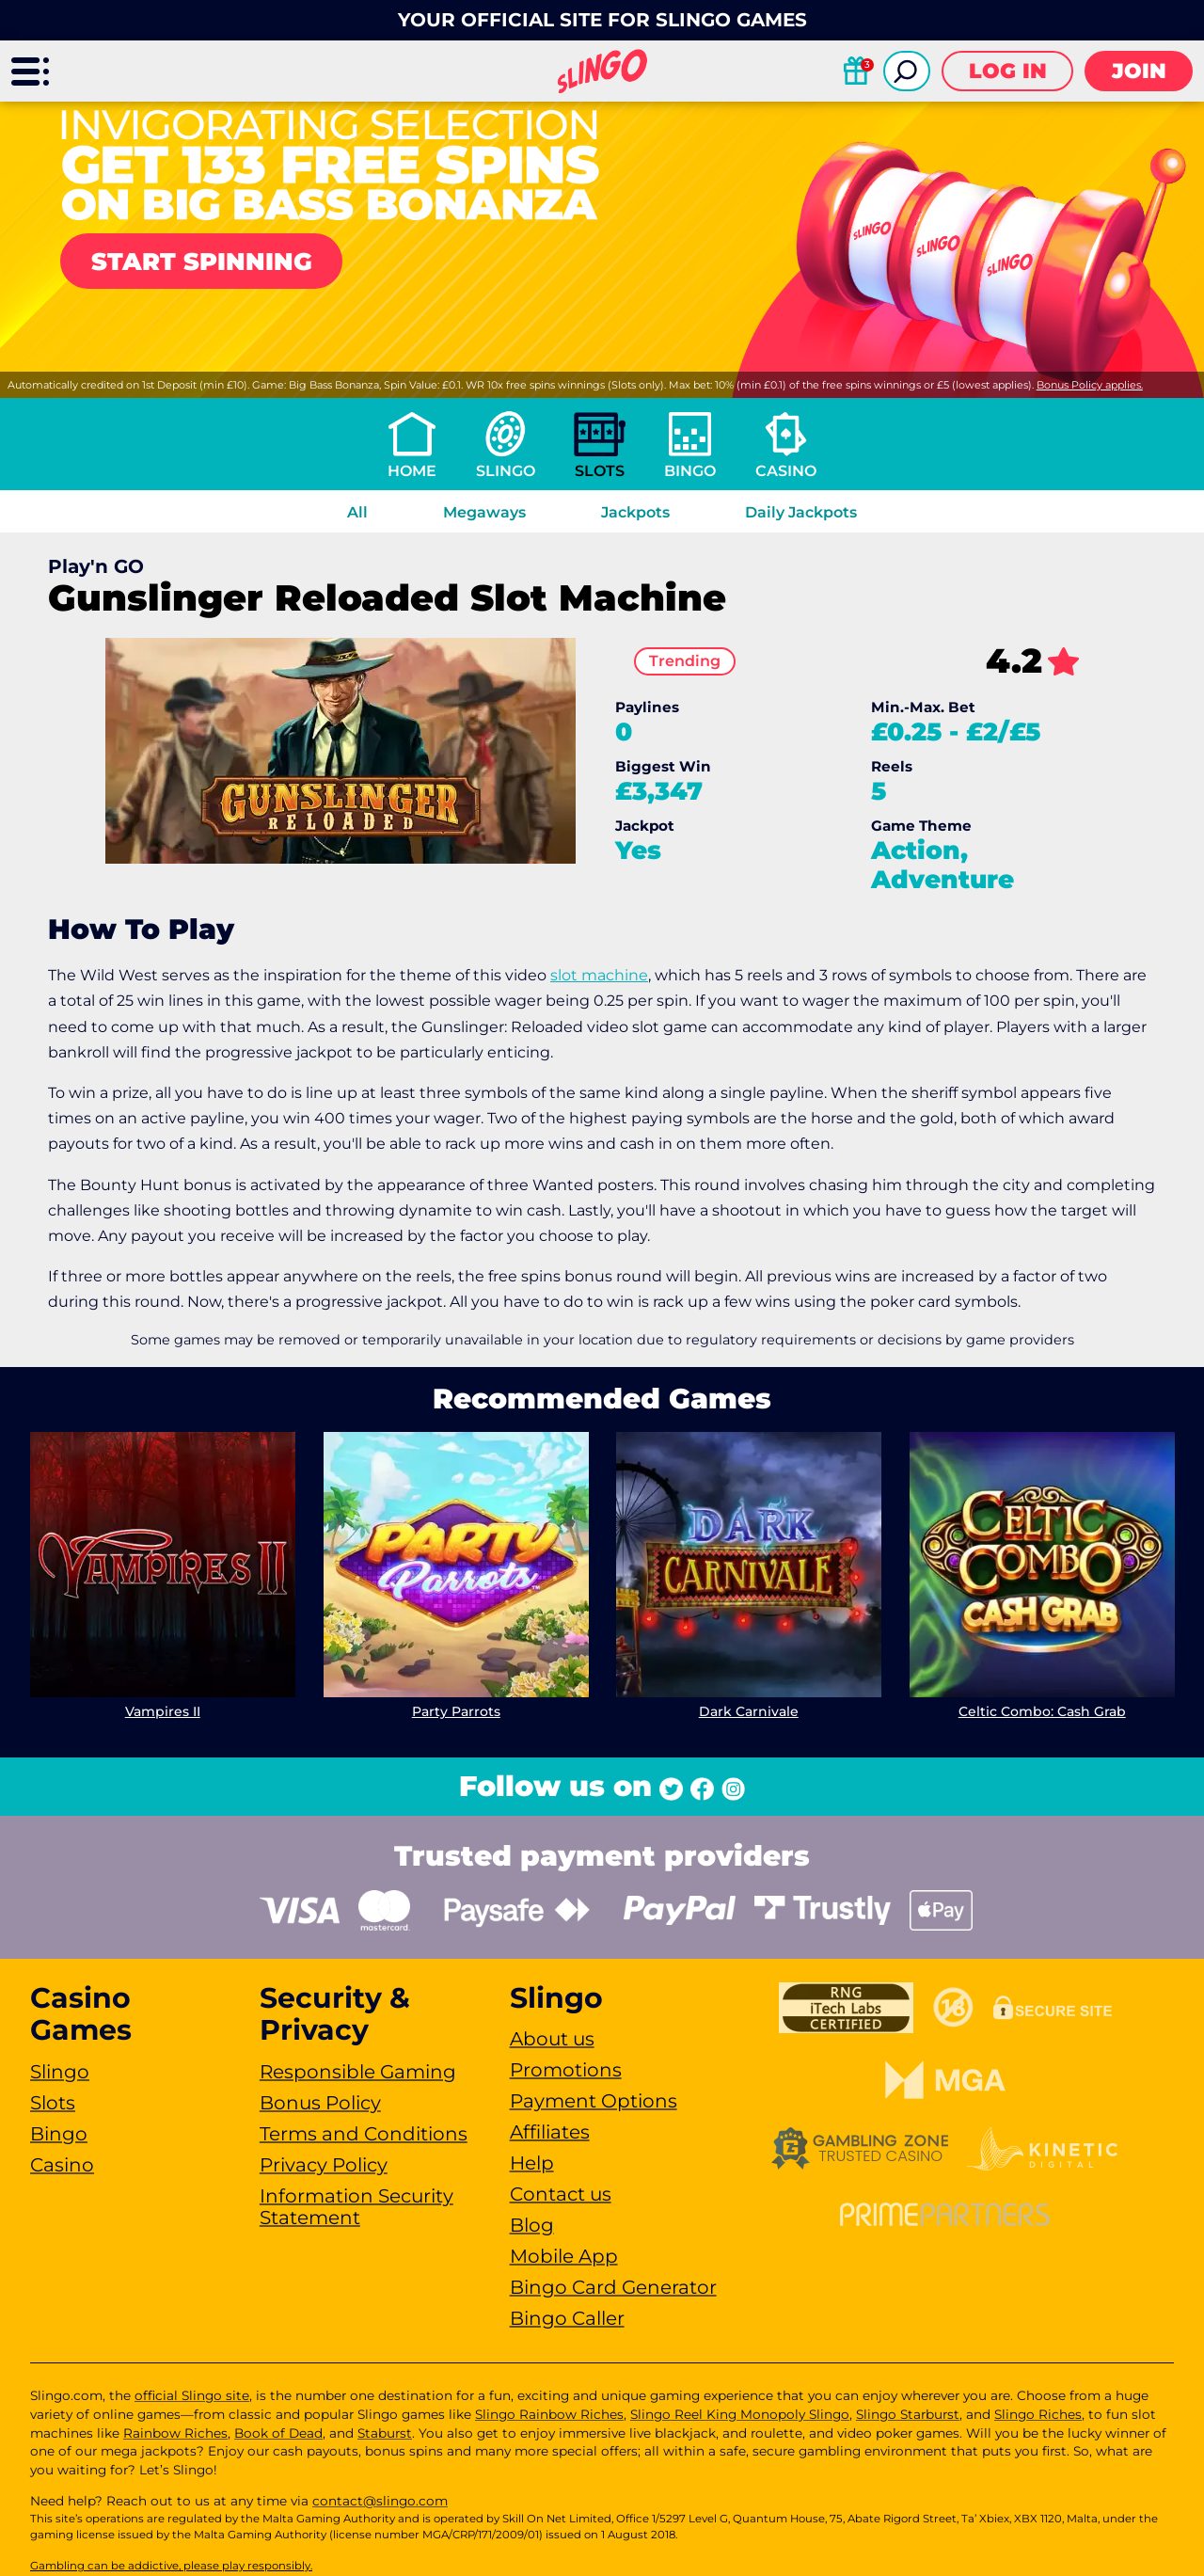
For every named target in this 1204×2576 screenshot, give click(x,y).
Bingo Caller (567, 2318)
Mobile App (564, 2256)
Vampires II (162, 1710)
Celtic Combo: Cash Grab (1041, 1710)
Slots (600, 471)
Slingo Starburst (907, 2414)
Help (532, 2163)
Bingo (690, 471)
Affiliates (550, 2132)
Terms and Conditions (363, 2134)
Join (1139, 71)
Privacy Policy (324, 2165)
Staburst (384, 2433)
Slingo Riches (1038, 2414)
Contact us (560, 2194)
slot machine (599, 975)
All (357, 512)
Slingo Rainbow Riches (549, 2414)
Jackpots (635, 512)
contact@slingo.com (380, 2500)
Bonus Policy (320, 2102)
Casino (785, 471)
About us (552, 2038)
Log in (1008, 71)
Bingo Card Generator (613, 2287)
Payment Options (593, 2101)
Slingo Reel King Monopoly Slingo (739, 2414)
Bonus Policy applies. (1090, 384)
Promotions (566, 2070)
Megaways (484, 512)
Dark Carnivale (749, 1710)
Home (412, 471)
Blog (532, 2225)
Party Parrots (455, 1710)
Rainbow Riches (175, 2433)
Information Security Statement (356, 2207)
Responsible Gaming (358, 2071)
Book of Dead (278, 2433)
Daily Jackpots (801, 512)
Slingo (505, 471)
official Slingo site (192, 2395)
